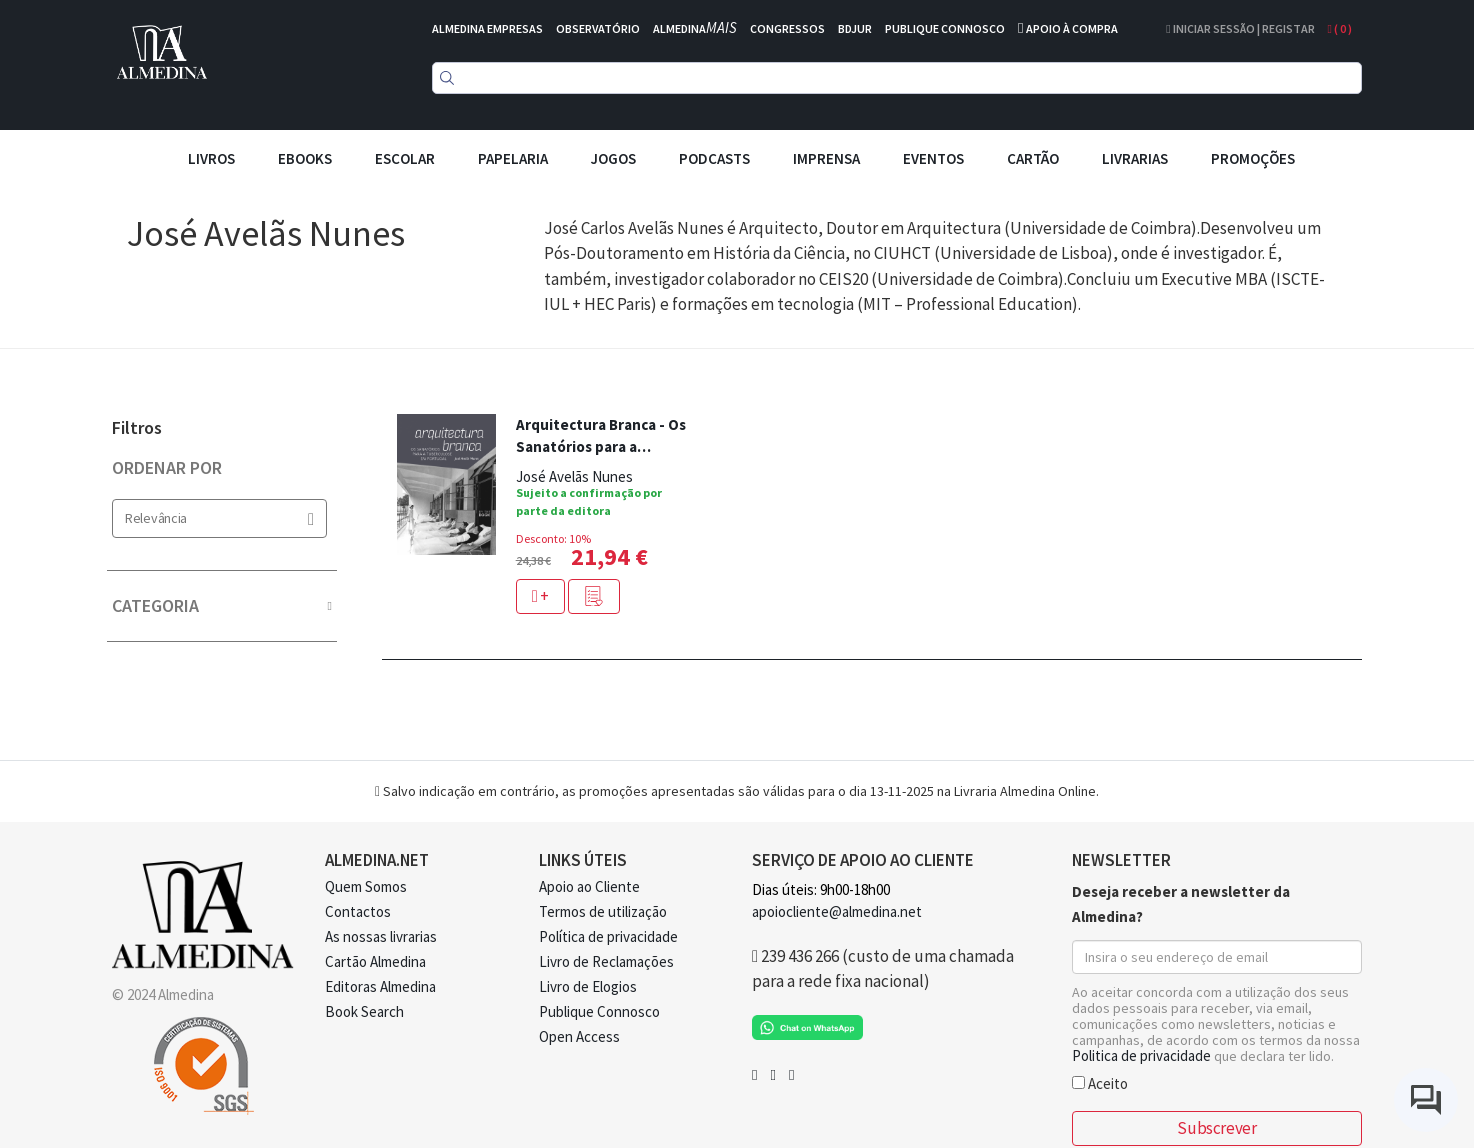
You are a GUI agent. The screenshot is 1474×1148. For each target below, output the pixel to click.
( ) (1340, 28)
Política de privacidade (608, 936)
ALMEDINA (695, 28)
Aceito (1100, 1082)
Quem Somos (366, 886)
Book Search (364, 1011)
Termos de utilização (603, 911)
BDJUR (855, 28)
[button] (594, 596)
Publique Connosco (599, 1011)
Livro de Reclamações (606, 961)
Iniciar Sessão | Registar (1240, 28)
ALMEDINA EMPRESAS (487, 28)
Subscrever (1216, 1128)
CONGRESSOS (787, 28)
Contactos (358, 911)
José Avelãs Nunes (574, 476)
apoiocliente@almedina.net (837, 911)
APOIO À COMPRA (1072, 28)
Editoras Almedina (380, 986)
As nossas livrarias (381, 936)
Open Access (579, 1036)
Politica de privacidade (1141, 1055)
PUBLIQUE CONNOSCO (945, 28)
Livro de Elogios (588, 986)
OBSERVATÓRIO (598, 28)
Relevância (219, 518)
